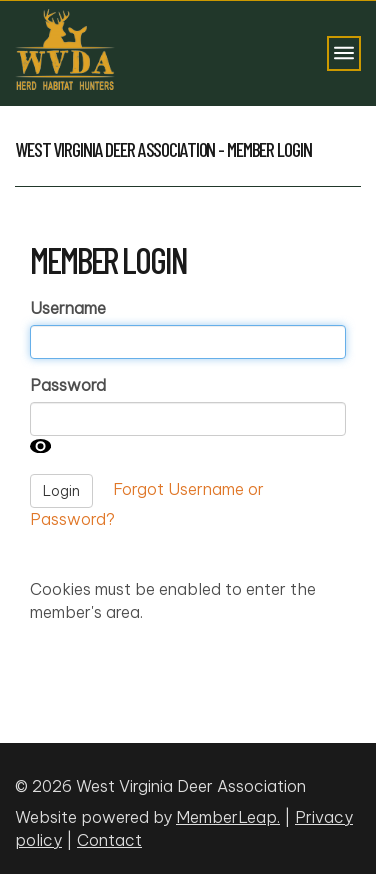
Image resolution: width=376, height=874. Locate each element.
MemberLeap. (228, 817)
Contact (109, 840)
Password (68, 385)
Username (68, 308)
